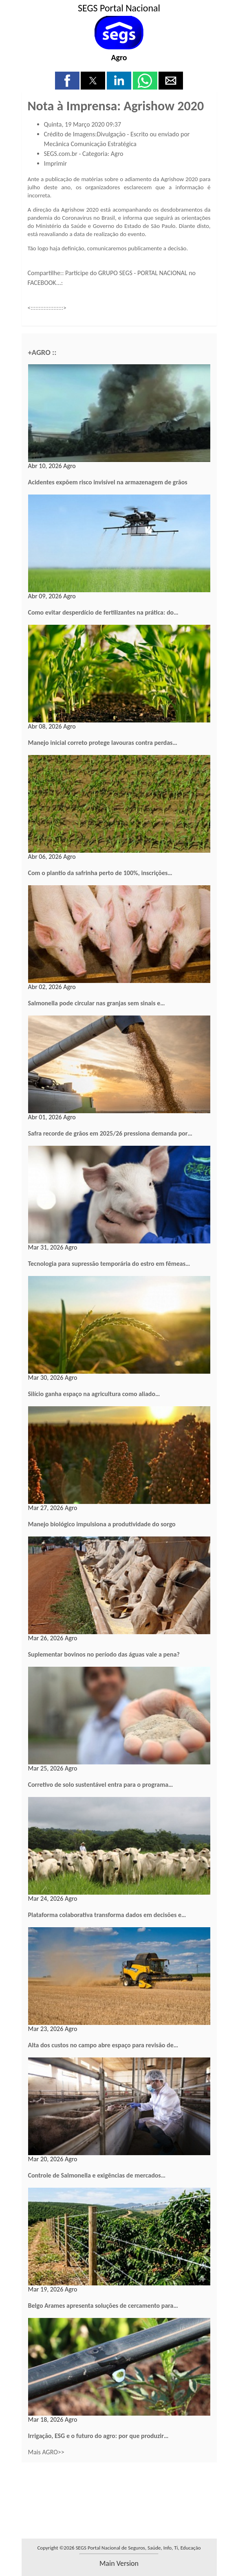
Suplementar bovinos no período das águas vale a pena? (104, 1654)
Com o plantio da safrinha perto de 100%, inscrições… (100, 873)
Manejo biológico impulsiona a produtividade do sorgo (102, 1524)
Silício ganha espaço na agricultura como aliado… (94, 1394)
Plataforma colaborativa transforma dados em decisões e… (107, 1915)
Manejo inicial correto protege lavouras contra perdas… (102, 742)
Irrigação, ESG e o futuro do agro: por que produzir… (98, 2436)
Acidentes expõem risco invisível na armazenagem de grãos (107, 482)
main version (119, 2563)
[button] (67, 81)
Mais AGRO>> (46, 2452)
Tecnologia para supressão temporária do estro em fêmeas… (109, 1263)
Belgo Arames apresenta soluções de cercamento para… (103, 2305)
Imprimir (55, 163)
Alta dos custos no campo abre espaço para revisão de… (103, 2045)
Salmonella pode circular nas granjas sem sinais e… (96, 1003)
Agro (119, 57)
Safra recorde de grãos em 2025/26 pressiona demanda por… (110, 1133)
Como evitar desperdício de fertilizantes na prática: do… (103, 612)
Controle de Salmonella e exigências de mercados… (97, 2175)
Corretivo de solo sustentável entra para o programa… (100, 1784)
